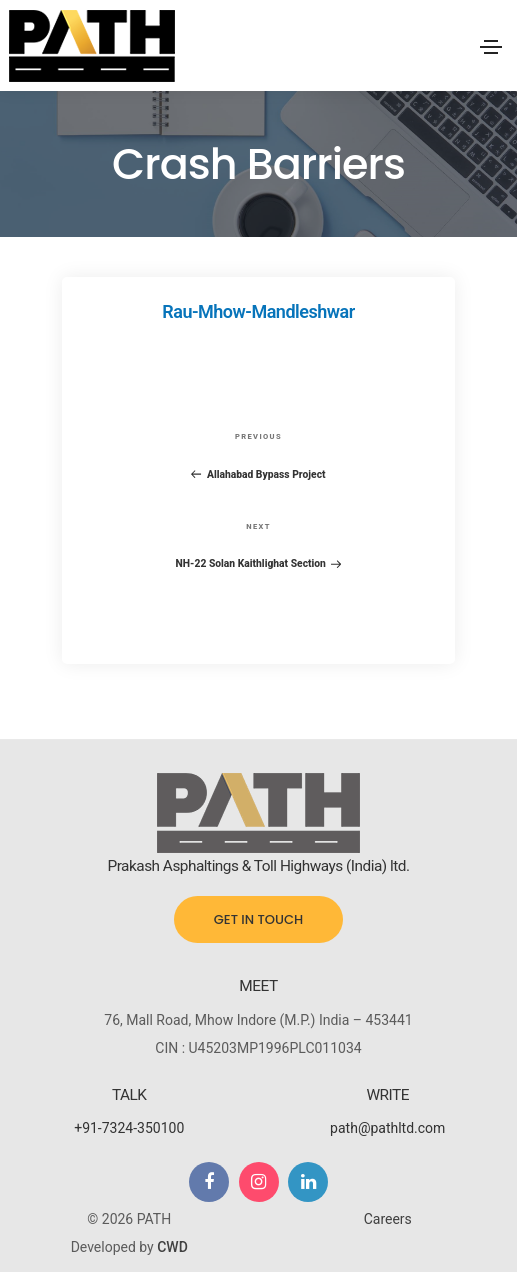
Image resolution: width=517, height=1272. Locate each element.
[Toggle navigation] (491, 47)
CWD (172, 1247)
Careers (388, 1219)
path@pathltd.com (387, 1128)
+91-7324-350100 (129, 1128)
